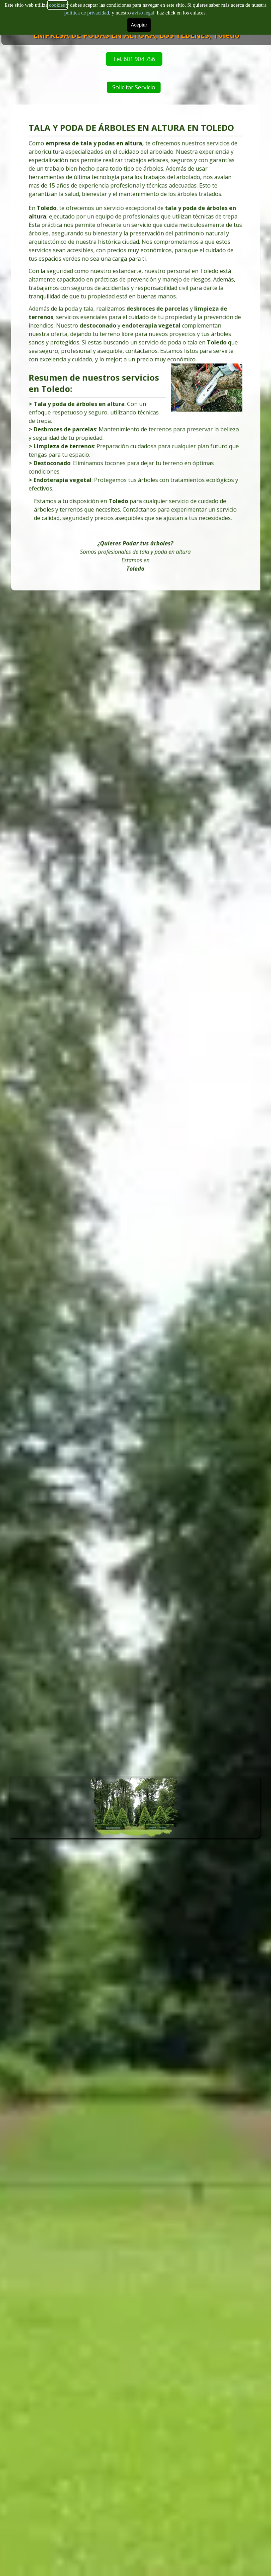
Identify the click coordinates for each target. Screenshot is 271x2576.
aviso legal (143, 8)
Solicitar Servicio (152, 87)
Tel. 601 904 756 (71, 59)
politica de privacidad (86, 8)
